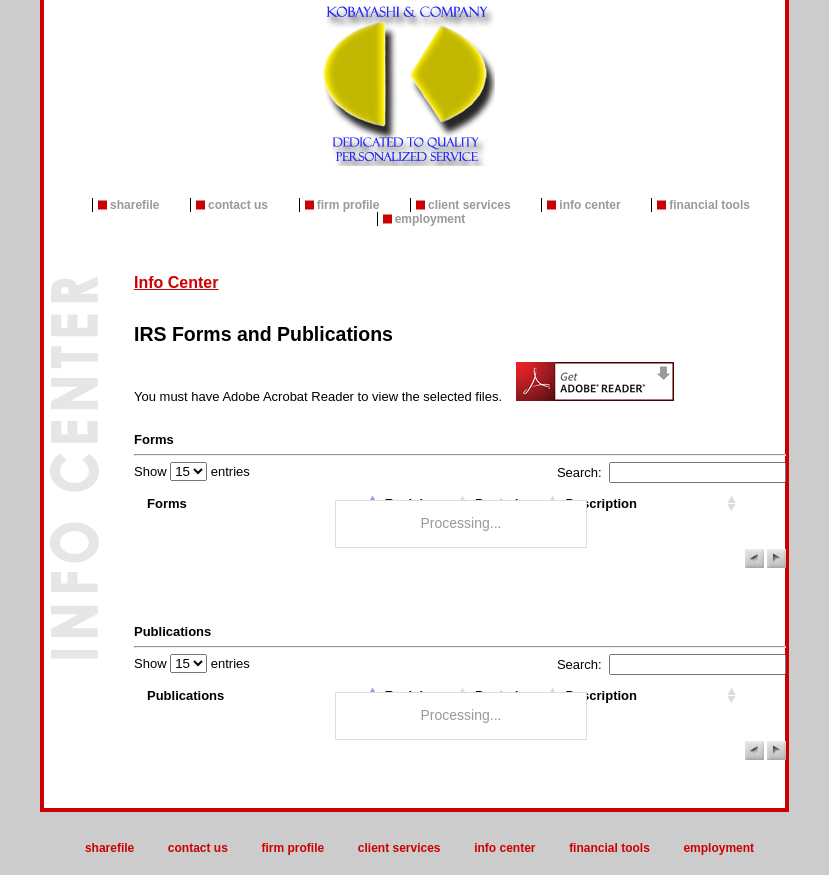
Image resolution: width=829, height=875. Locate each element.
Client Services (469, 205)
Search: (671, 472)
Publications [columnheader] (185, 695)
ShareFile (134, 205)
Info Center (589, 205)
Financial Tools (709, 205)
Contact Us (238, 205)
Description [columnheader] (601, 503)
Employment (430, 219)
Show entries (192, 471)
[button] (754, 558)
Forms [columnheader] (167, 503)
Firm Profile (348, 205)
